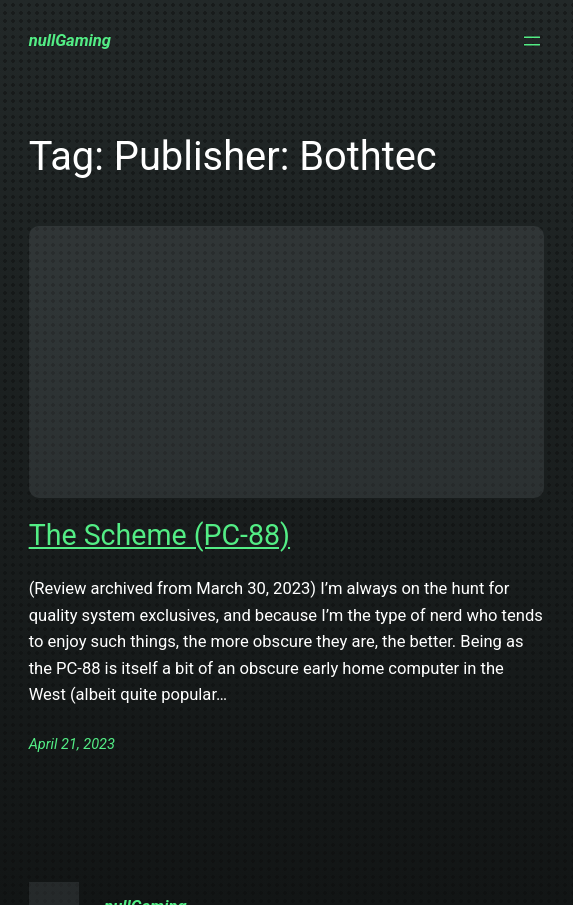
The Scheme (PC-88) (159, 535)
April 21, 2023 (72, 744)
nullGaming (70, 40)
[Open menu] (532, 41)
